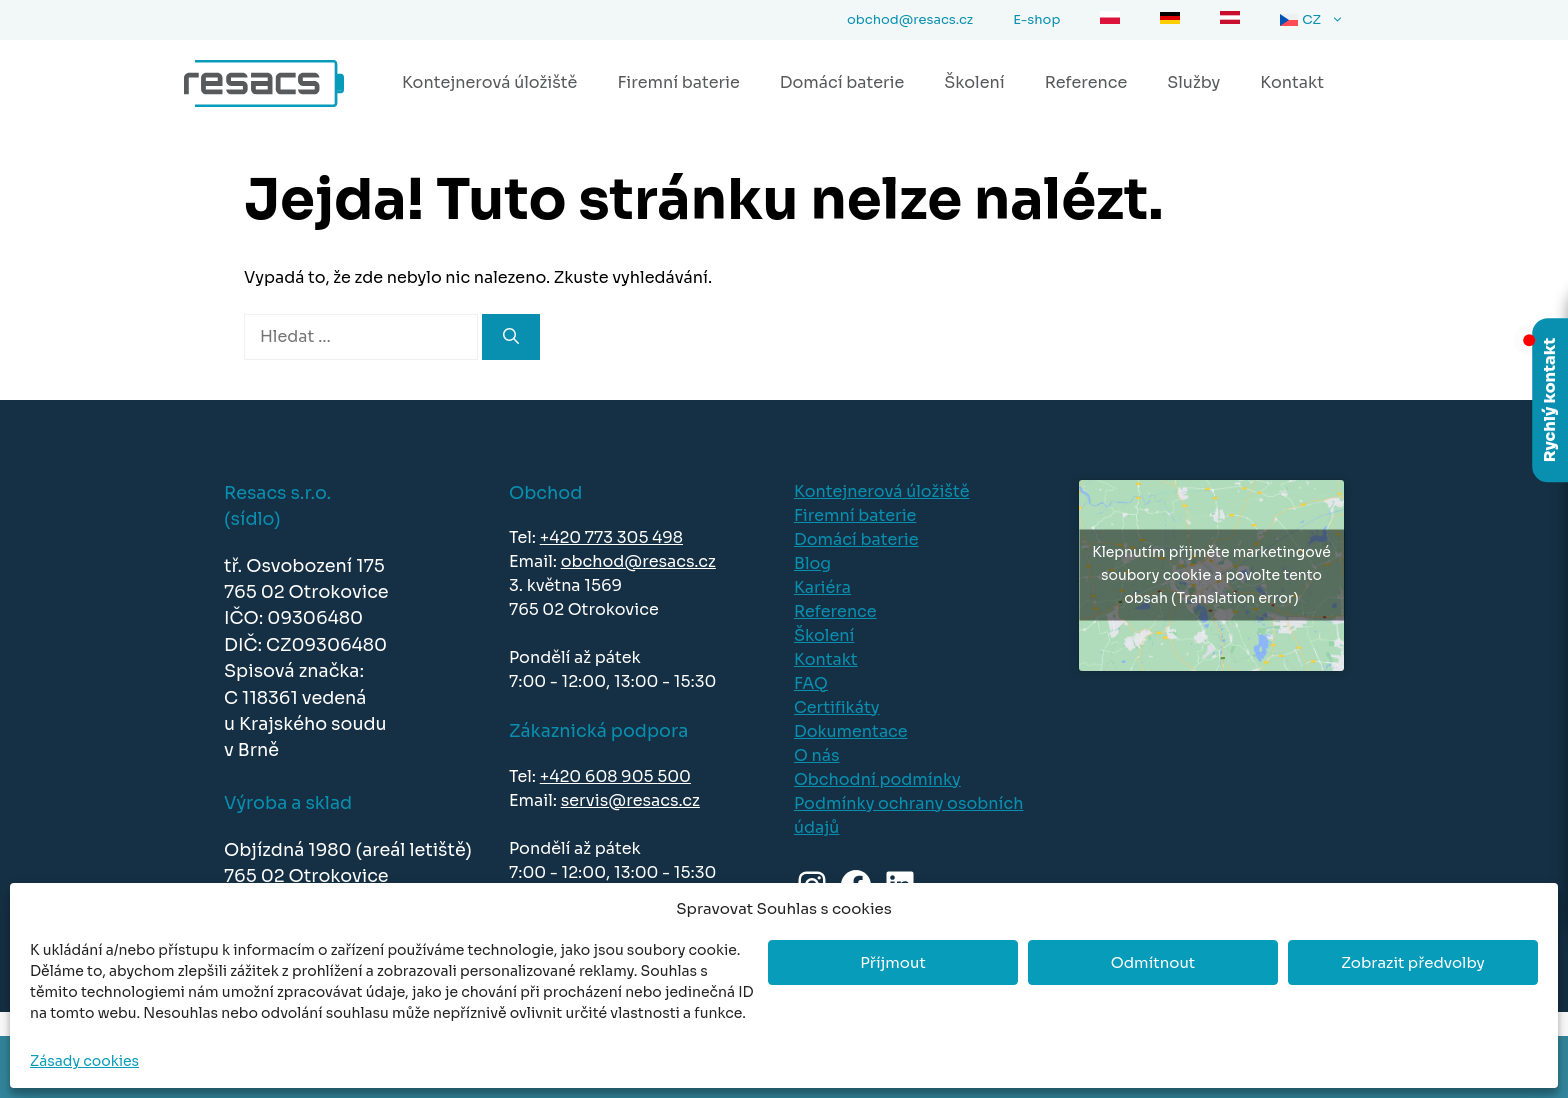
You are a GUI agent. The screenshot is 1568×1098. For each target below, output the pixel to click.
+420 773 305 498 (611, 537)
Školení (974, 83)
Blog (812, 563)
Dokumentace (851, 731)
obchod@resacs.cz (638, 561)
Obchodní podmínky (877, 779)
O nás (817, 755)
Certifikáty (836, 707)
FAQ (811, 683)
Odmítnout (1153, 962)
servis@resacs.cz (630, 800)
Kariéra (822, 587)
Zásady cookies (84, 1061)
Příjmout (893, 962)
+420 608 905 (598, 776)
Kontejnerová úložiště (489, 83)
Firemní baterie (678, 83)
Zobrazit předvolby (1413, 962)
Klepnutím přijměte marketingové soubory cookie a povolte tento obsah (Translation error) (1211, 575)
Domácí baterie (842, 83)
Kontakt (1292, 83)
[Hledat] (511, 337)
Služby (1193, 83)
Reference (1086, 83)
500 (674, 776)
